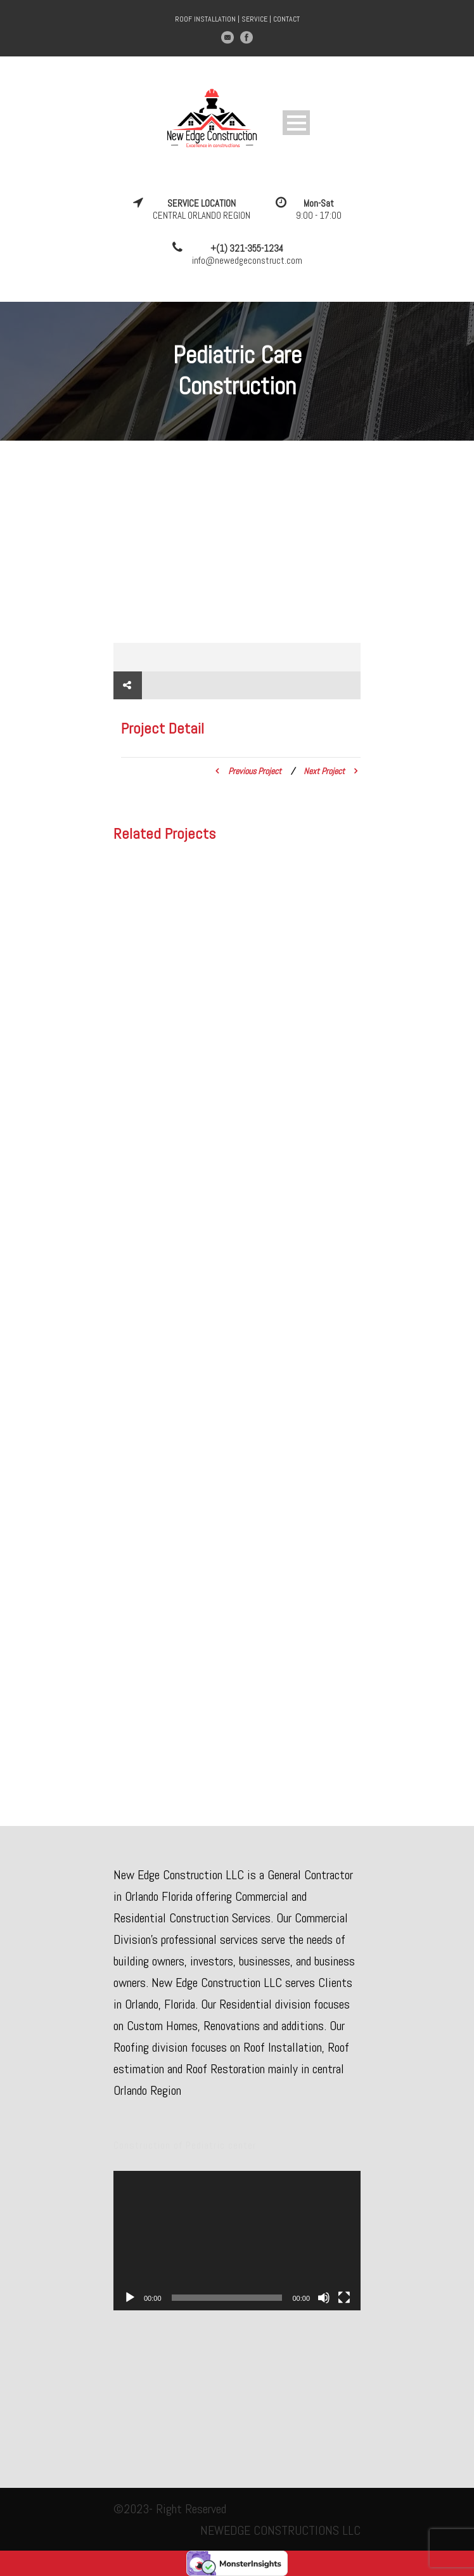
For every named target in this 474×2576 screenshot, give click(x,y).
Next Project (330, 771)
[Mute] (323, 2297)
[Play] (130, 2297)
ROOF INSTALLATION (205, 19)
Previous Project (248, 771)
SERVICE (254, 19)
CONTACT (286, 19)
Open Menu (296, 122)
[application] (237, 2240)
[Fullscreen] (344, 2297)
